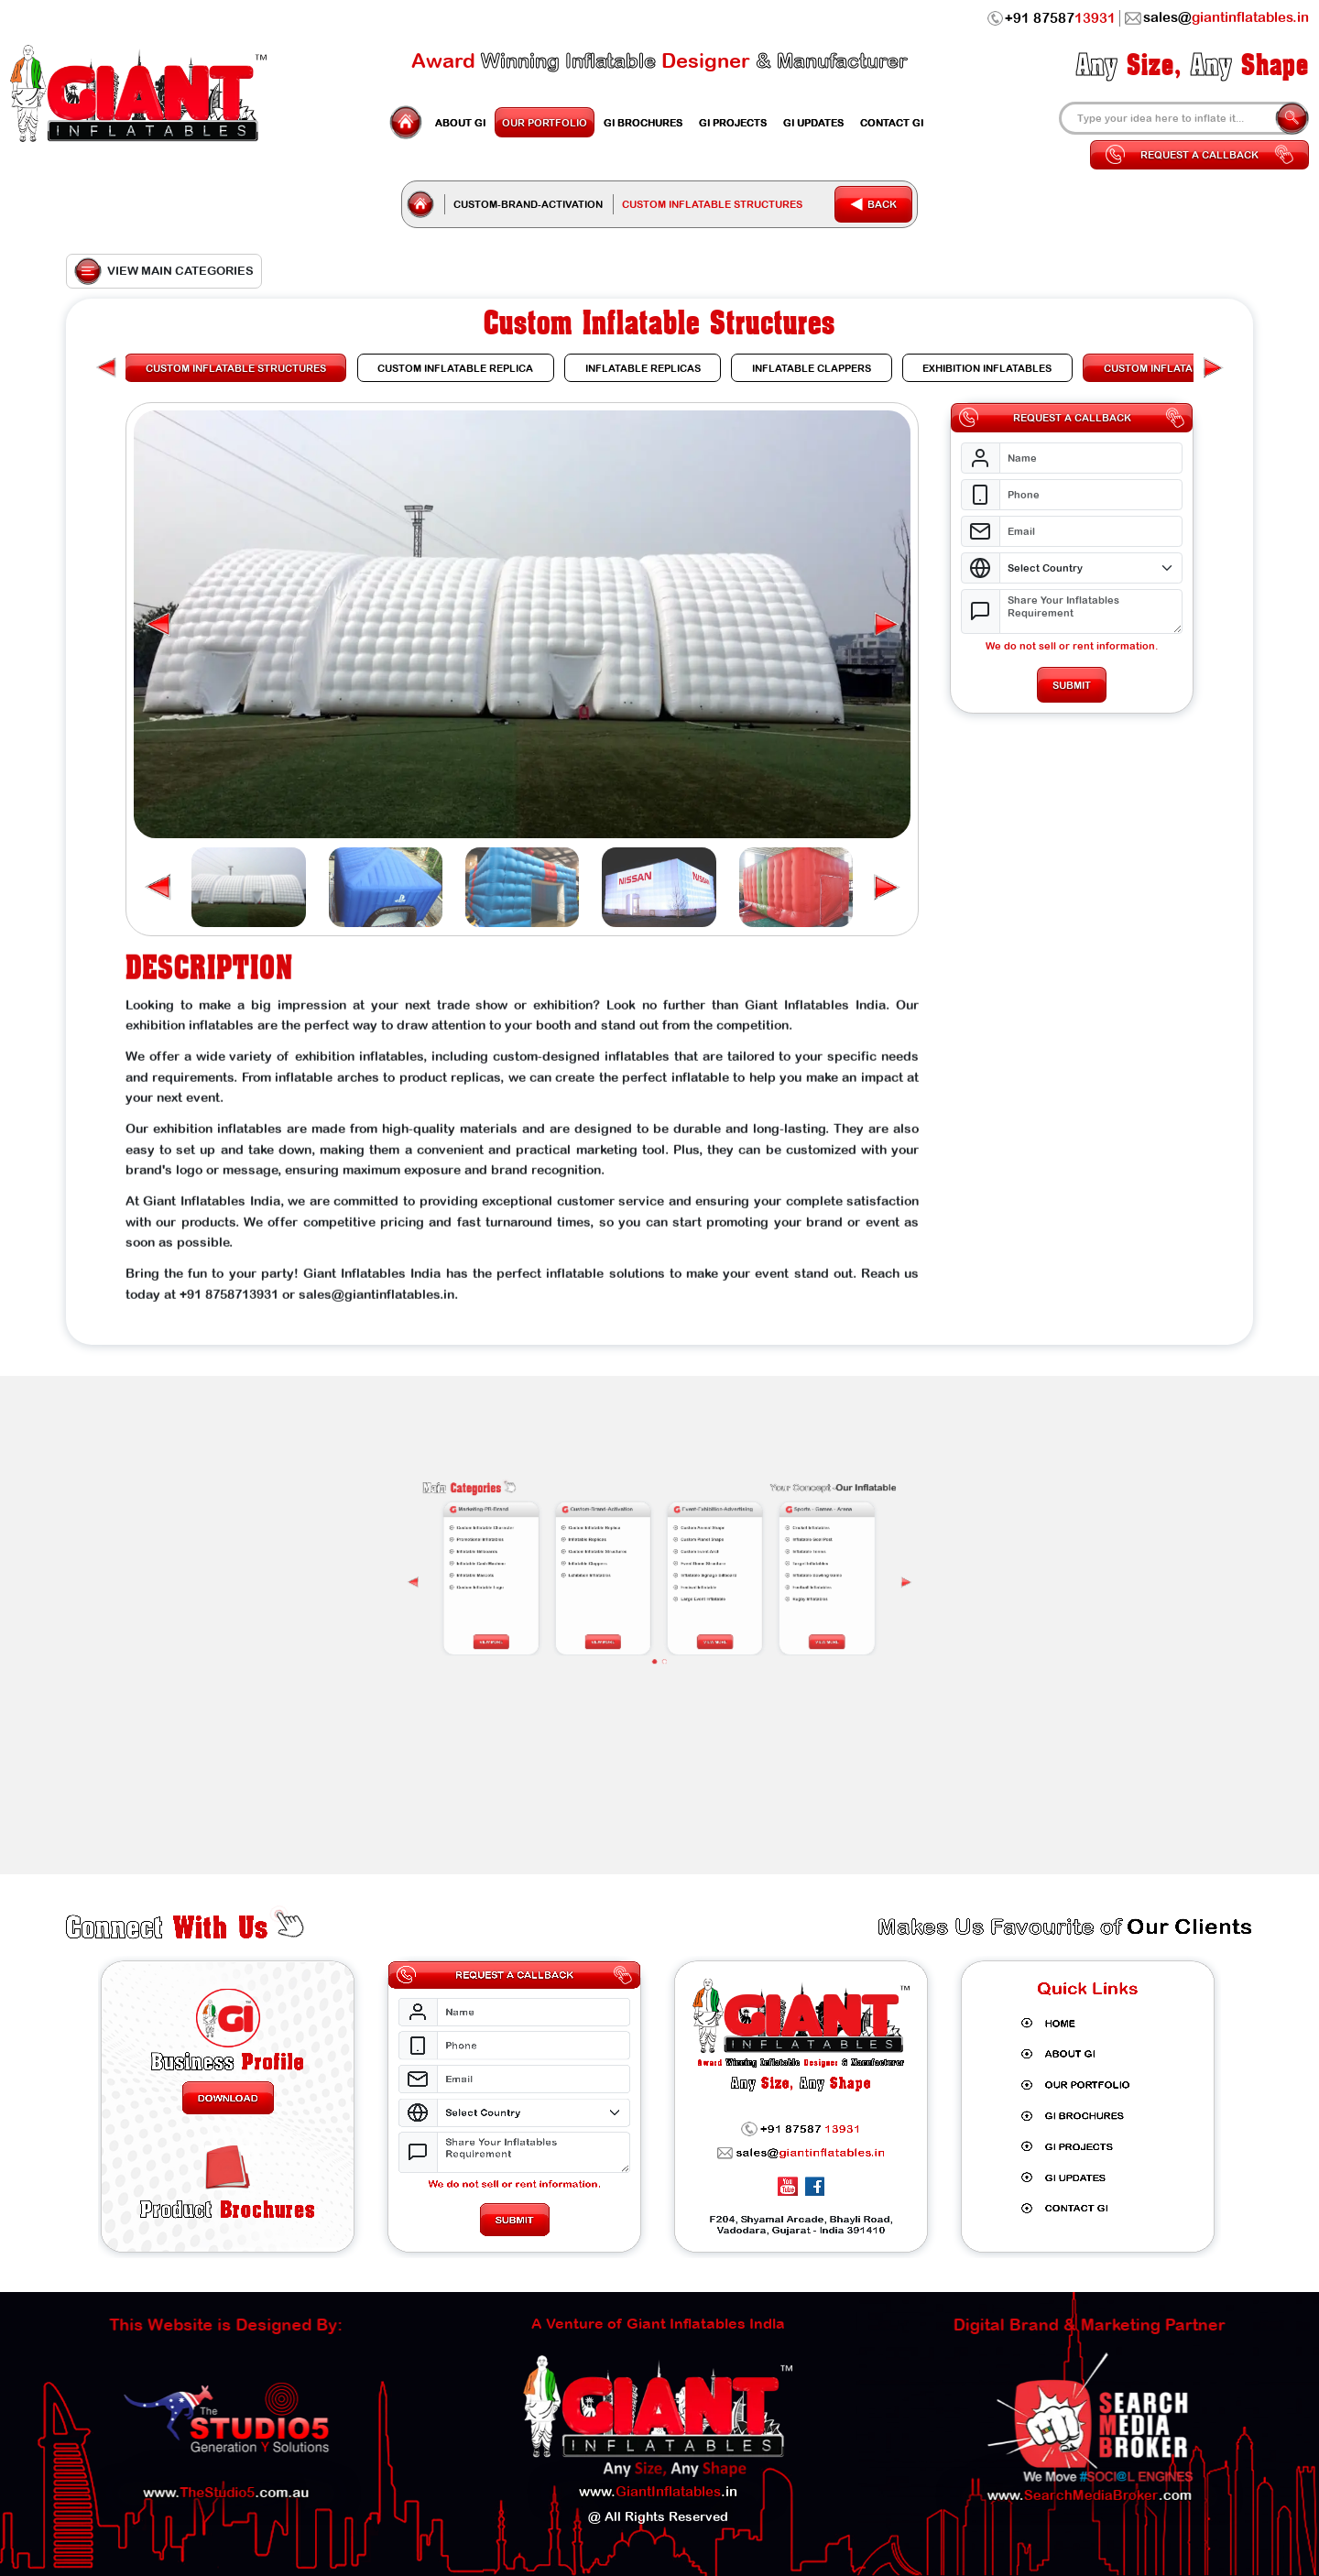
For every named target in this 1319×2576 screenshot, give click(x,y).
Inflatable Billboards (607, 1521)
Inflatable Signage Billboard (672, 1527)
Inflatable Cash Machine (608, 1524)
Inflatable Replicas (638, 1517)
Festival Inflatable (669, 1531)
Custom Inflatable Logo (608, 1531)
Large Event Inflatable (670, 1534)
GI (460, 122)
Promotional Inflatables (608, 1517)
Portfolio (544, 122)
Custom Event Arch (669, 1521)
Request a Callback (1199, 155)
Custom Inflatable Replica (640, 1514)
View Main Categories (164, 271)
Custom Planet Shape (670, 1517)
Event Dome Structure (670, 1524)
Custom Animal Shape (670, 1514)
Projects (733, 122)
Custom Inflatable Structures (641, 1521)
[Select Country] (1091, 568)
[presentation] (728, 1529)
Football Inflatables (700, 1531)
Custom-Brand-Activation (528, 204)
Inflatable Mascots (606, 1527)
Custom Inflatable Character (609, 1514)
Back (873, 204)
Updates (813, 122)
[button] (885, 625)
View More (612, 1545)
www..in (657, 2464)
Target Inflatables (700, 1524)
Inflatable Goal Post (700, 1517)
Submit (1072, 685)
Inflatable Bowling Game (702, 1527)
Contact (891, 122)
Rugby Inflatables (700, 1534)
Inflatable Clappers (638, 1524)
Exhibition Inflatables (639, 1527)
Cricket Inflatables (700, 1514)
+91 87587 (1052, 18)
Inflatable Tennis (700, 1521)
